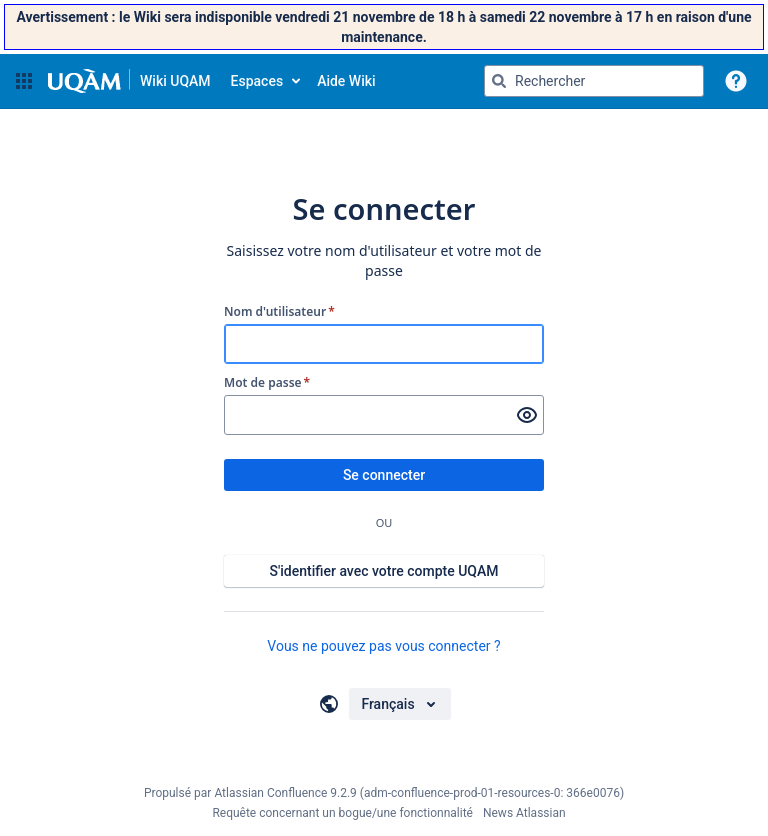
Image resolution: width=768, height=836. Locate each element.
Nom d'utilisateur (279, 312)
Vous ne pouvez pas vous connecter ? (383, 646)
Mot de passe (267, 383)
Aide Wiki (346, 81)
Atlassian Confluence (270, 793)
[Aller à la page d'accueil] (129, 81)
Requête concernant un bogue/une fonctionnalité (342, 813)
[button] (24, 81)
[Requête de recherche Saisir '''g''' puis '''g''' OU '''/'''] (594, 81)
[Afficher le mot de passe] (527, 415)
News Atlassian (524, 813)
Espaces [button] (257, 81)
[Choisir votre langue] (399, 704)
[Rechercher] (499, 81)
